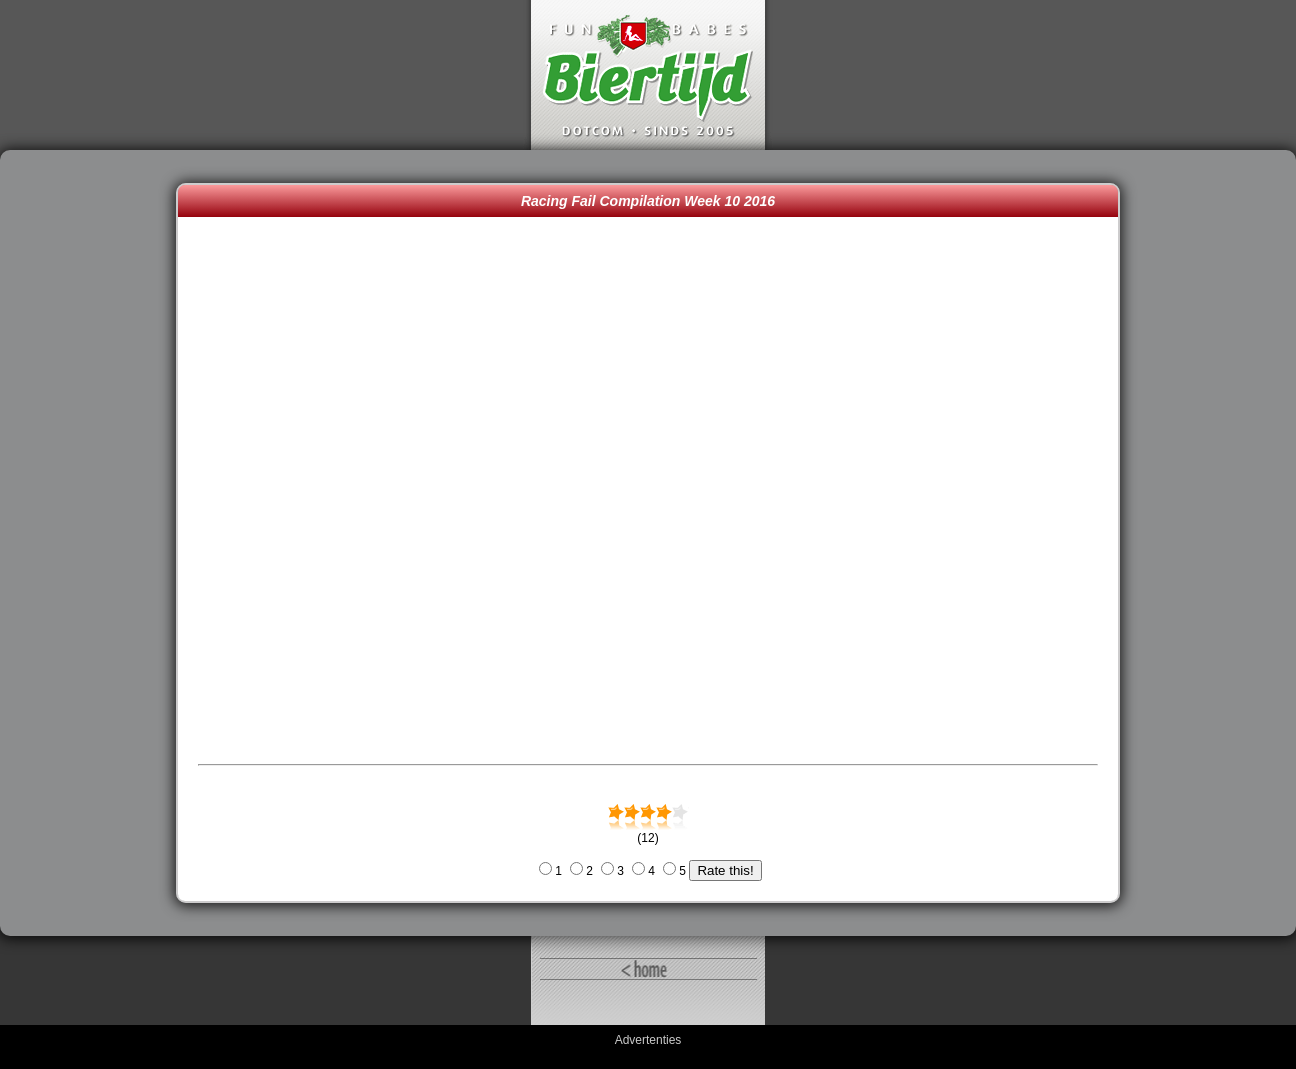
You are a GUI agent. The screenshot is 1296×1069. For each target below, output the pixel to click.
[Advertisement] (93, 543)
